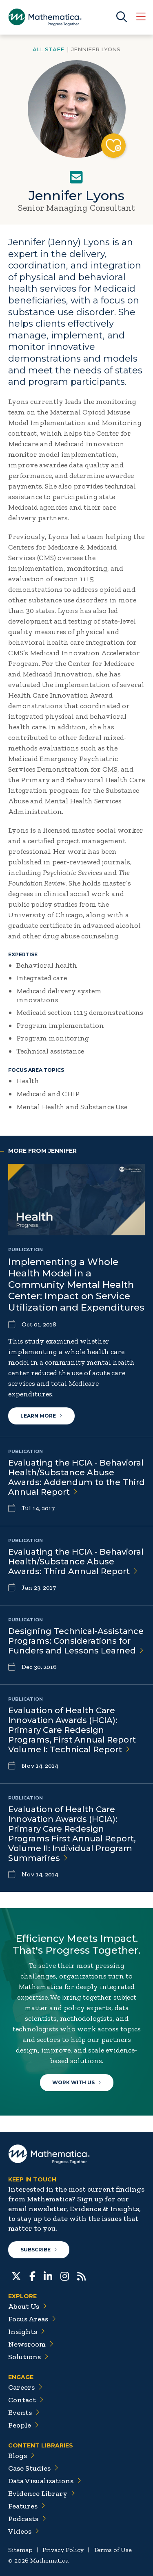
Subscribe (38, 2250)
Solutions (28, 2356)
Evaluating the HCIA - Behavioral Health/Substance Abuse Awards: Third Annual (76, 1561)
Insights (26, 2331)
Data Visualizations (44, 2480)
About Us (27, 2306)
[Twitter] (16, 2275)
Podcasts (27, 2518)
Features (26, 2506)
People (23, 2425)
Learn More (41, 1416)
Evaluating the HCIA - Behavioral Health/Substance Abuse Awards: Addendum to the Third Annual (76, 1477)
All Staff (48, 49)
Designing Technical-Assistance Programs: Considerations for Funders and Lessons (76, 1641)
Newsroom (30, 2344)
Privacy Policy (63, 2550)
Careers (25, 2387)
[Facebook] (32, 2275)
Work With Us (76, 2082)
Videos (23, 2531)
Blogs (21, 2455)
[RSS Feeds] (81, 2275)
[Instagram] (64, 2275)
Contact (26, 2399)
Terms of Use (112, 2550)
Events (24, 2412)
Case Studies (33, 2468)
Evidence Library (41, 2493)
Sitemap (20, 2550)
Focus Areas (32, 2318)
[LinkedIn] (48, 2275)
